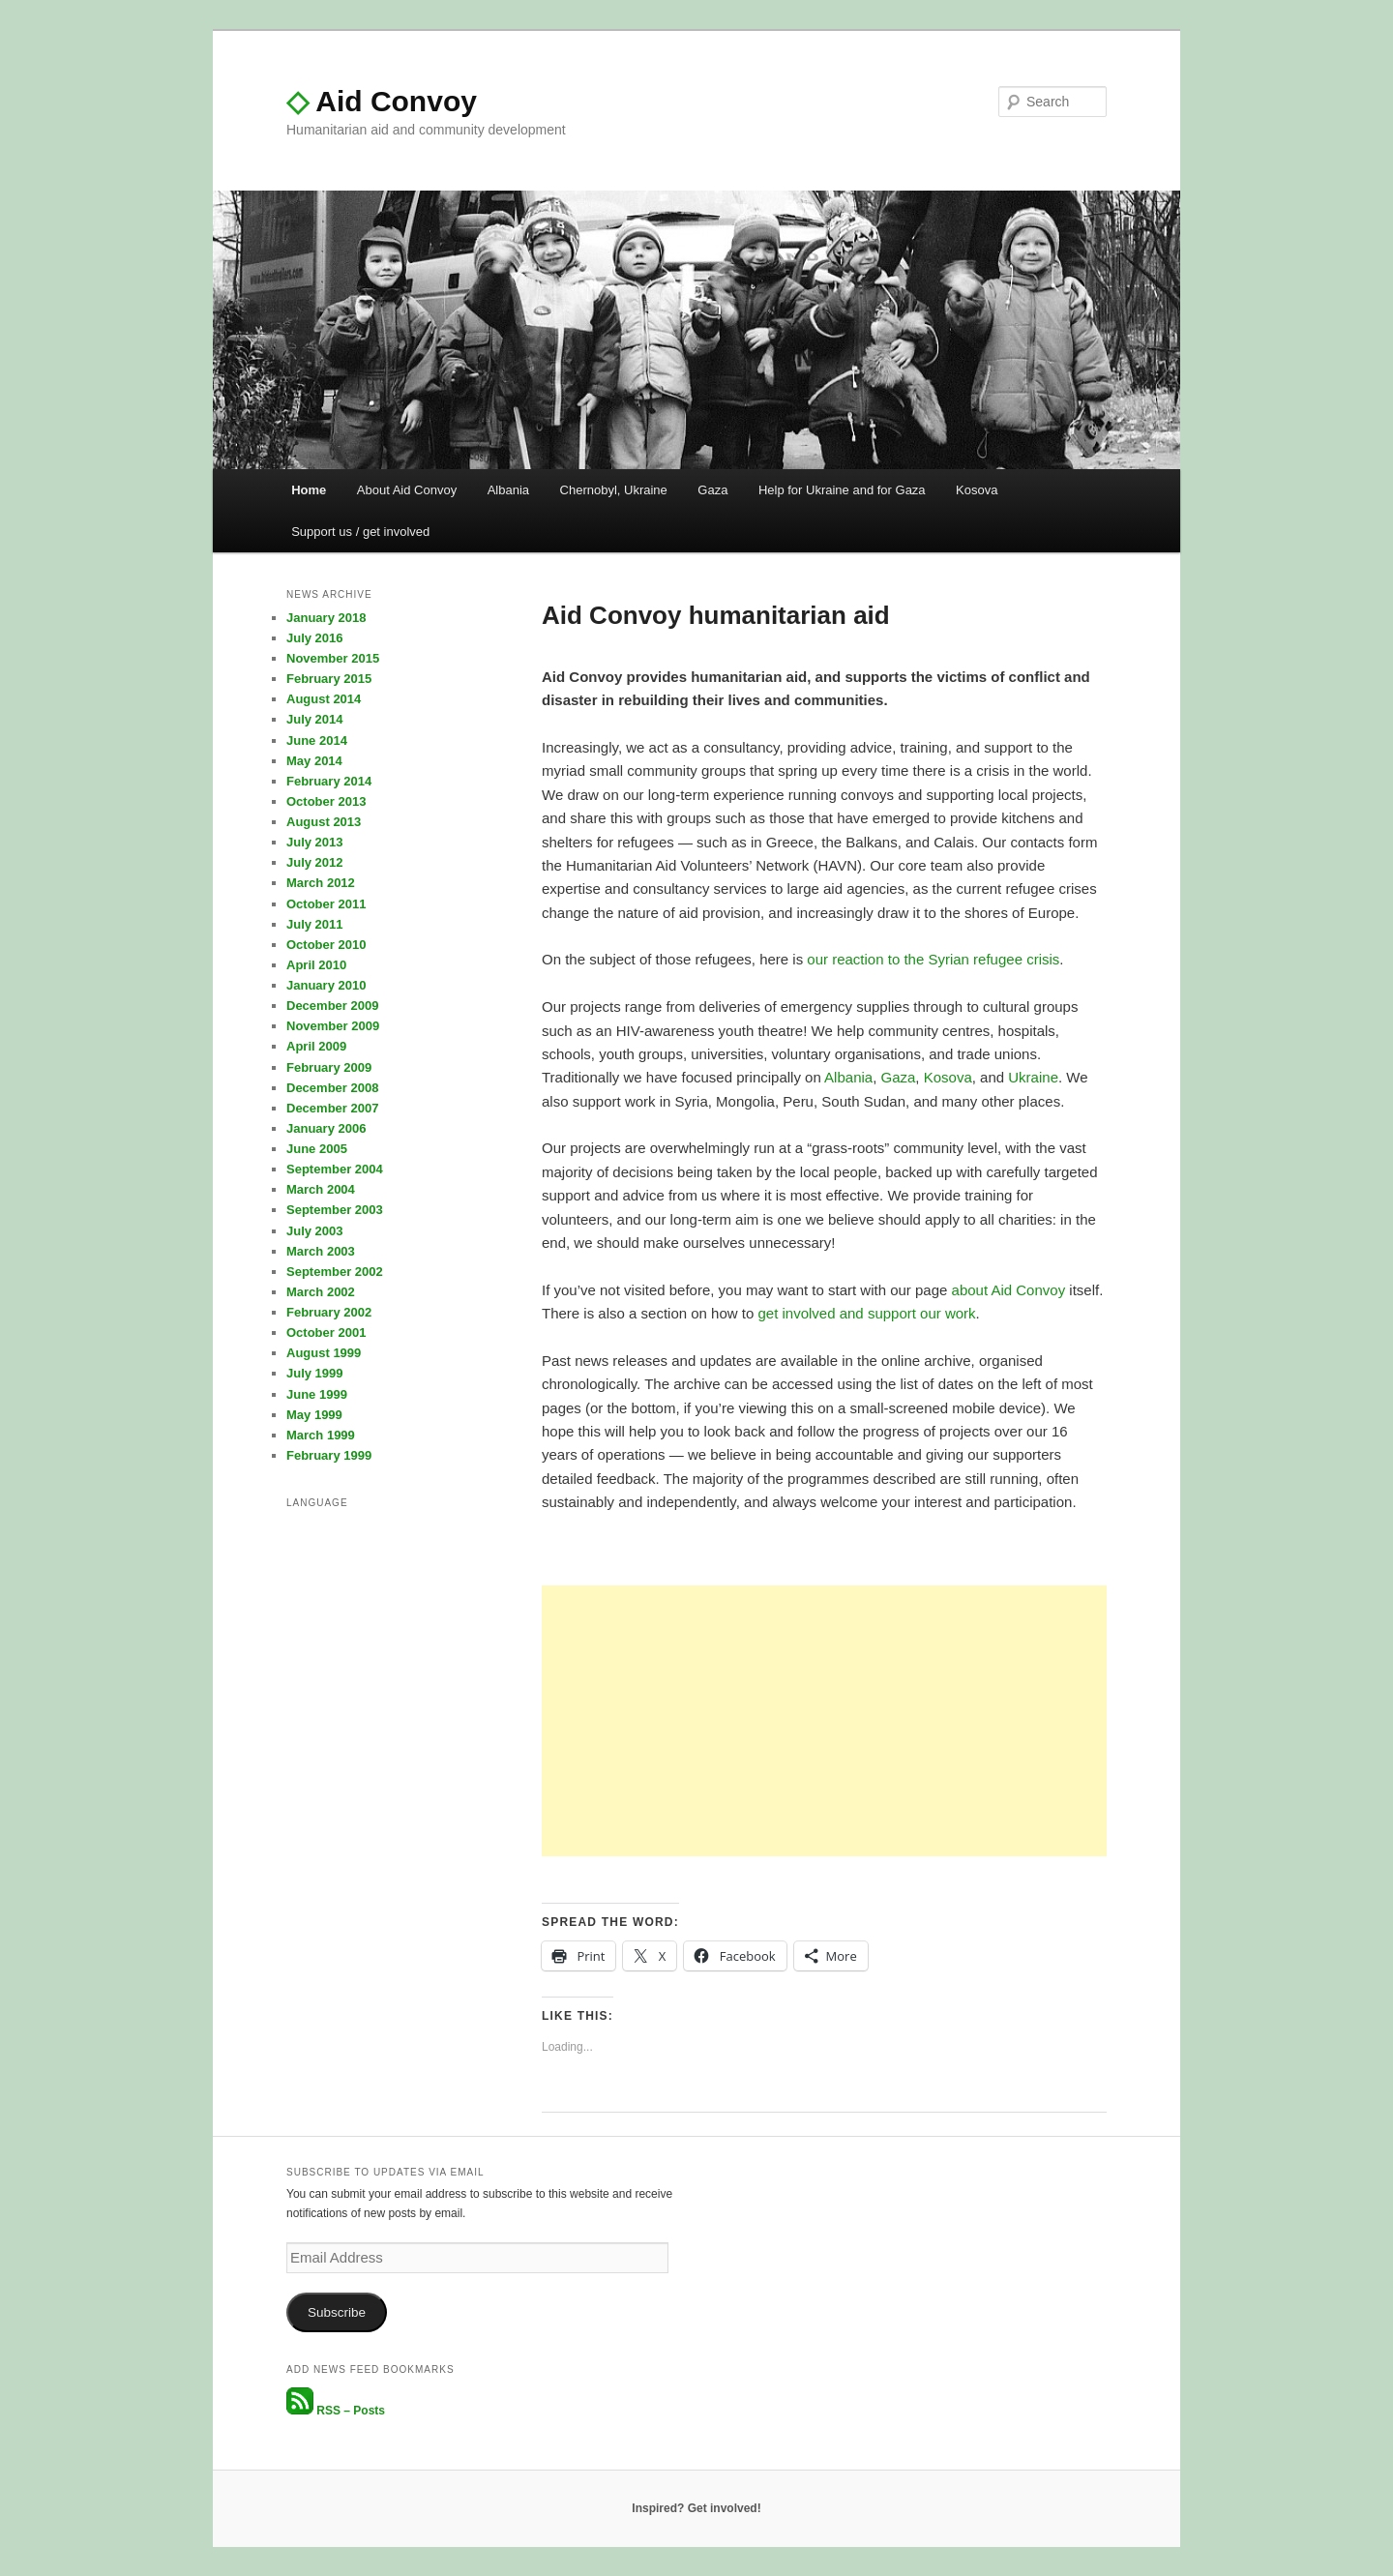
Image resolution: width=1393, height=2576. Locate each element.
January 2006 (326, 1128)
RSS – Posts (335, 2410)
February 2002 (328, 1312)
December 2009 (332, 1005)
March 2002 (320, 1292)
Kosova (976, 490)
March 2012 (320, 882)
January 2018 (326, 617)
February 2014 (328, 781)
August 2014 (323, 699)
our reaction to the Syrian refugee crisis (933, 959)
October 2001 (326, 1332)
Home (308, 490)
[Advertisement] (824, 1720)
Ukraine (1033, 1077)
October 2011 (326, 904)
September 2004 (334, 1169)
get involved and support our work (866, 1313)
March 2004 (320, 1189)
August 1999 (323, 1353)
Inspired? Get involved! (696, 2508)
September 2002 (334, 1271)
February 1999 (328, 1455)
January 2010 (326, 985)
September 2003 (334, 1209)
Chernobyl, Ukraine (613, 490)
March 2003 (320, 1251)
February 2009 (328, 1067)
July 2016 (314, 638)
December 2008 (332, 1088)
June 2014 (316, 740)
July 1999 (314, 1373)
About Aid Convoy (407, 490)
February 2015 (328, 678)
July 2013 (314, 842)
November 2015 (332, 658)
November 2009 (332, 1026)
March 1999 (320, 1435)
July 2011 (314, 924)
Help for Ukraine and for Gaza (842, 490)
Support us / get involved (360, 531)
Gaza (712, 490)
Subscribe (337, 2312)
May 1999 (314, 1414)
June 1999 (316, 1394)
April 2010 (316, 965)
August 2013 (323, 821)
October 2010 (326, 944)
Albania (508, 490)
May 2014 (314, 761)
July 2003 (314, 1231)
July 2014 (314, 719)
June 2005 (316, 1148)
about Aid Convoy (1009, 1290)
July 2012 (314, 862)
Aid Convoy (381, 101)
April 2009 (316, 1046)
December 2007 (332, 1108)
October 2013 (326, 801)
